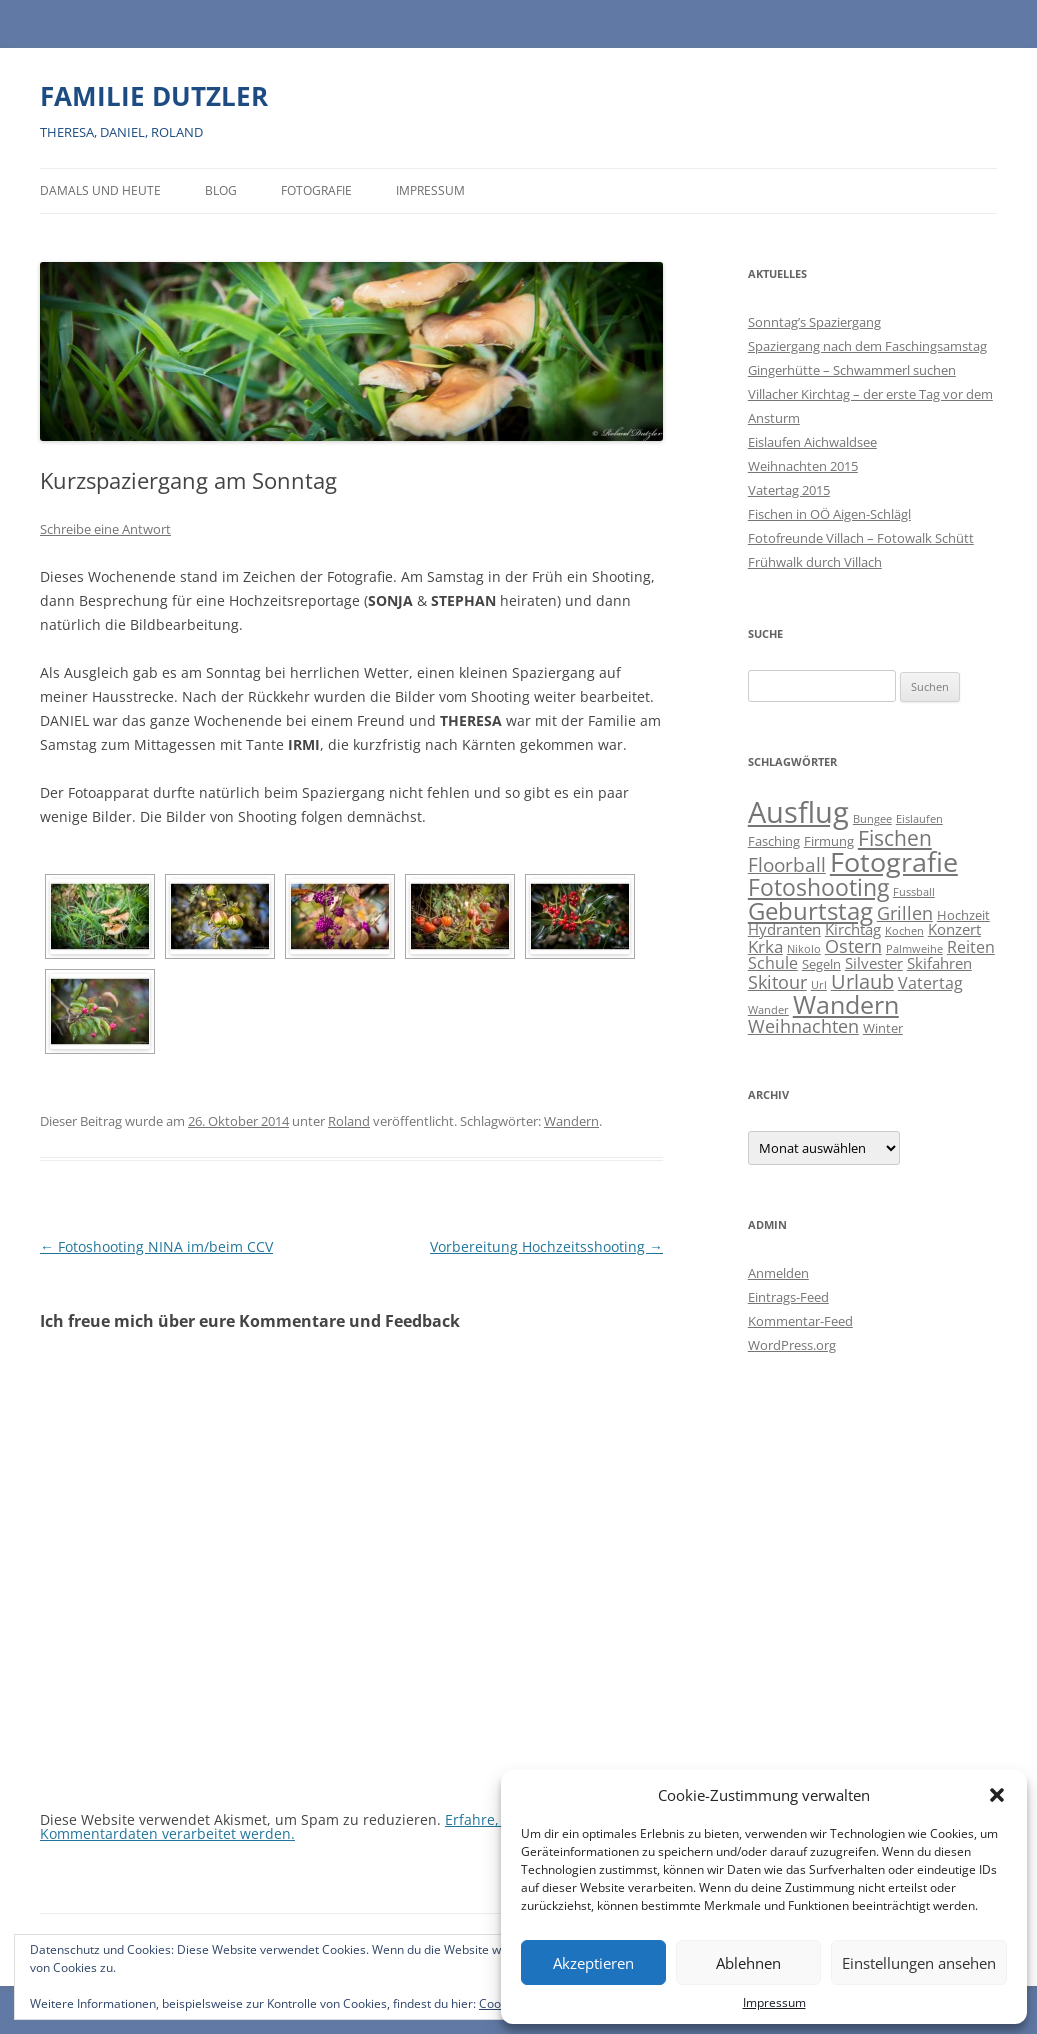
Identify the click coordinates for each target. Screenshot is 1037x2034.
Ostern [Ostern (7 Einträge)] (853, 945)
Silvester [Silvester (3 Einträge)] (874, 963)
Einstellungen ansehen (919, 1963)
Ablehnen (748, 1963)
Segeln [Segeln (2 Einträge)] (821, 964)
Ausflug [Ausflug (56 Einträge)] (798, 812)
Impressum (774, 2002)
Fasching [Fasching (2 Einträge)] (774, 841)
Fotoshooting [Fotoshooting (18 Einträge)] (818, 887)
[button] (997, 1795)
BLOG (221, 190)
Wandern (571, 1121)
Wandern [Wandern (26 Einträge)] (846, 1004)
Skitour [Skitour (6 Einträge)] (777, 982)
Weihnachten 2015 (803, 466)
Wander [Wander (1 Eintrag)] (768, 1010)
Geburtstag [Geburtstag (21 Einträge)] (810, 910)
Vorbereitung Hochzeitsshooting (546, 1246)
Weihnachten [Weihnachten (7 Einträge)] (803, 1025)
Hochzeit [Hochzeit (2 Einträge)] (963, 915)
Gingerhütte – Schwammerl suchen (852, 370)
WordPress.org (792, 1345)
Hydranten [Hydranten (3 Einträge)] (784, 929)
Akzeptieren (593, 1963)
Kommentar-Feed (800, 1321)
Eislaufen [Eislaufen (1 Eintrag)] (919, 819)
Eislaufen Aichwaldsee (812, 442)
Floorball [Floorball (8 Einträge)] (787, 865)
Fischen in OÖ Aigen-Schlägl (829, 514)
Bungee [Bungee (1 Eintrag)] (872, 819)
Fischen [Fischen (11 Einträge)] (895, 838)
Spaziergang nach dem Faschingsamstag (867, 346)
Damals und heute (100, 190)
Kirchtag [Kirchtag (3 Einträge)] (853, 929)
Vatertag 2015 (789, 490)
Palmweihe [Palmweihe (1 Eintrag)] (914, 949)
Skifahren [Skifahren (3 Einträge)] (939, 963)
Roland (349, 1121)
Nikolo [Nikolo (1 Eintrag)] (804, 949)
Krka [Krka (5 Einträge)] (765, 946)
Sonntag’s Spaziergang (814, 322)
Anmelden (778, 1273)
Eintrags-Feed (788, 1297)
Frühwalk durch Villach (815, 562)
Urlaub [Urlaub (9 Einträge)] (862, 981)
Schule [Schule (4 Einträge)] (773, 963)
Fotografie (316, 190)
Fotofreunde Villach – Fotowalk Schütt (861, 538)
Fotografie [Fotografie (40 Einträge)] (894, 861)
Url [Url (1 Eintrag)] (819, 985)
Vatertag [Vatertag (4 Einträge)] (930, 983)
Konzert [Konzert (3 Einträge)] (954, 929)
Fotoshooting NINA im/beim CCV (156, 1246)
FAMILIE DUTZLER (154, 96)
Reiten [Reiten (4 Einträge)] (971, 947)
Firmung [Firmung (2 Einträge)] (829, 841)
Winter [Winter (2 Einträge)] (883, 1028)
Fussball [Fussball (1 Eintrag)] (914, 892)
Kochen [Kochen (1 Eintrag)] (904, 931)
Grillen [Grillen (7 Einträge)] (905, 912)
